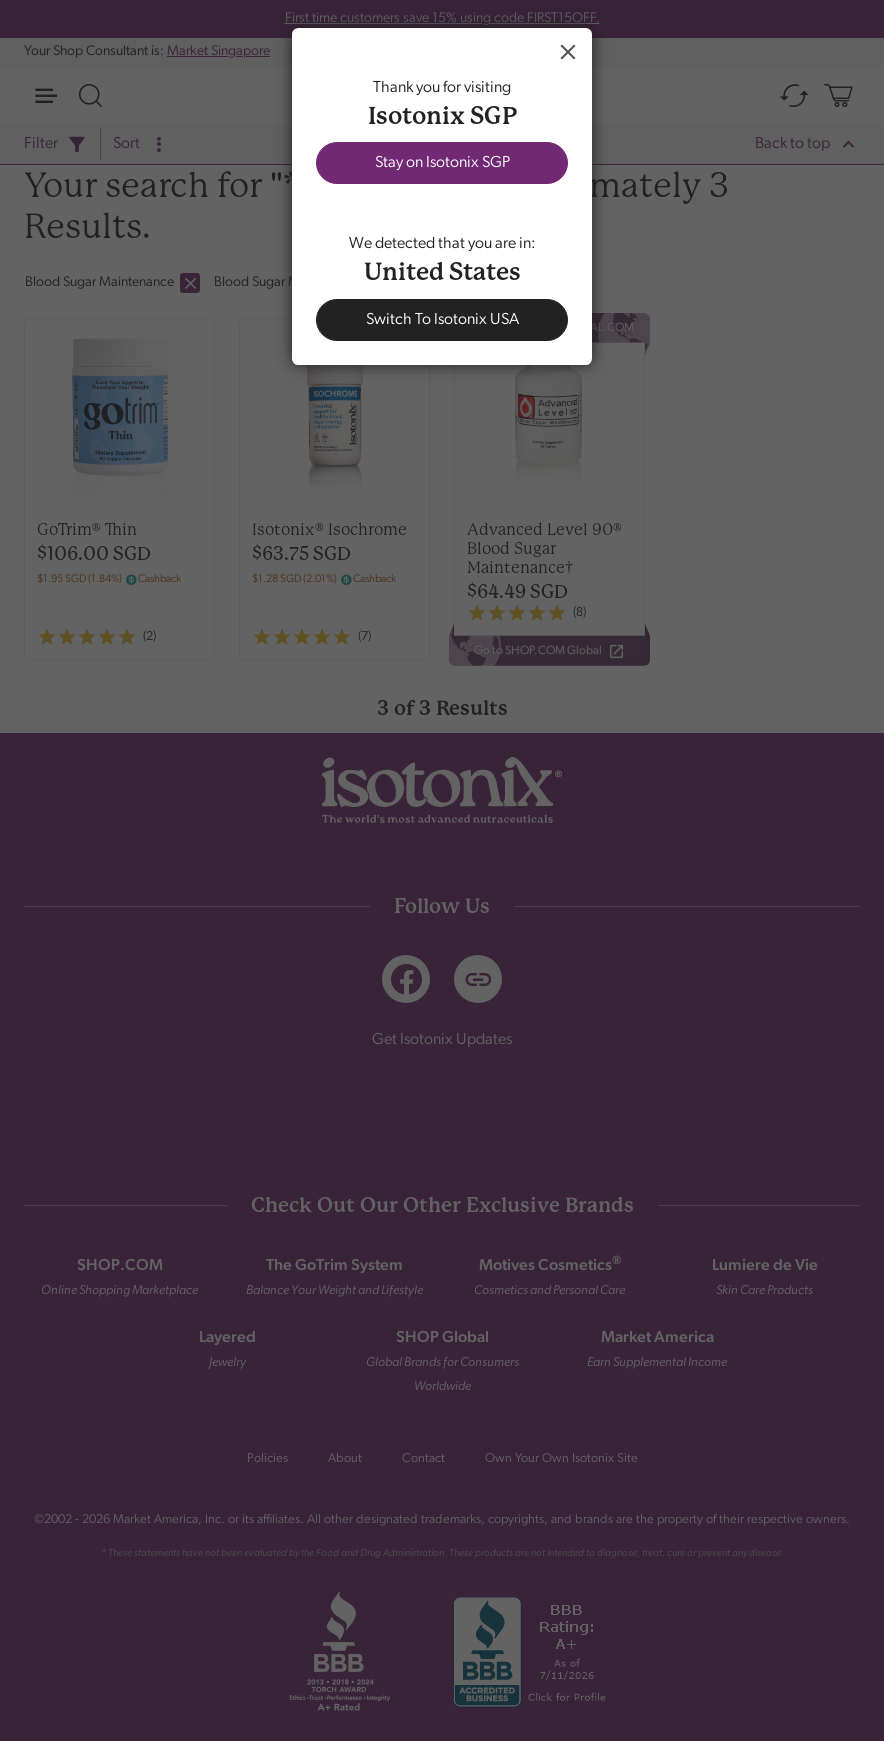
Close (568, 52)
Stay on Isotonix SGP (442, 163)
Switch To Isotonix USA (442, 320)
